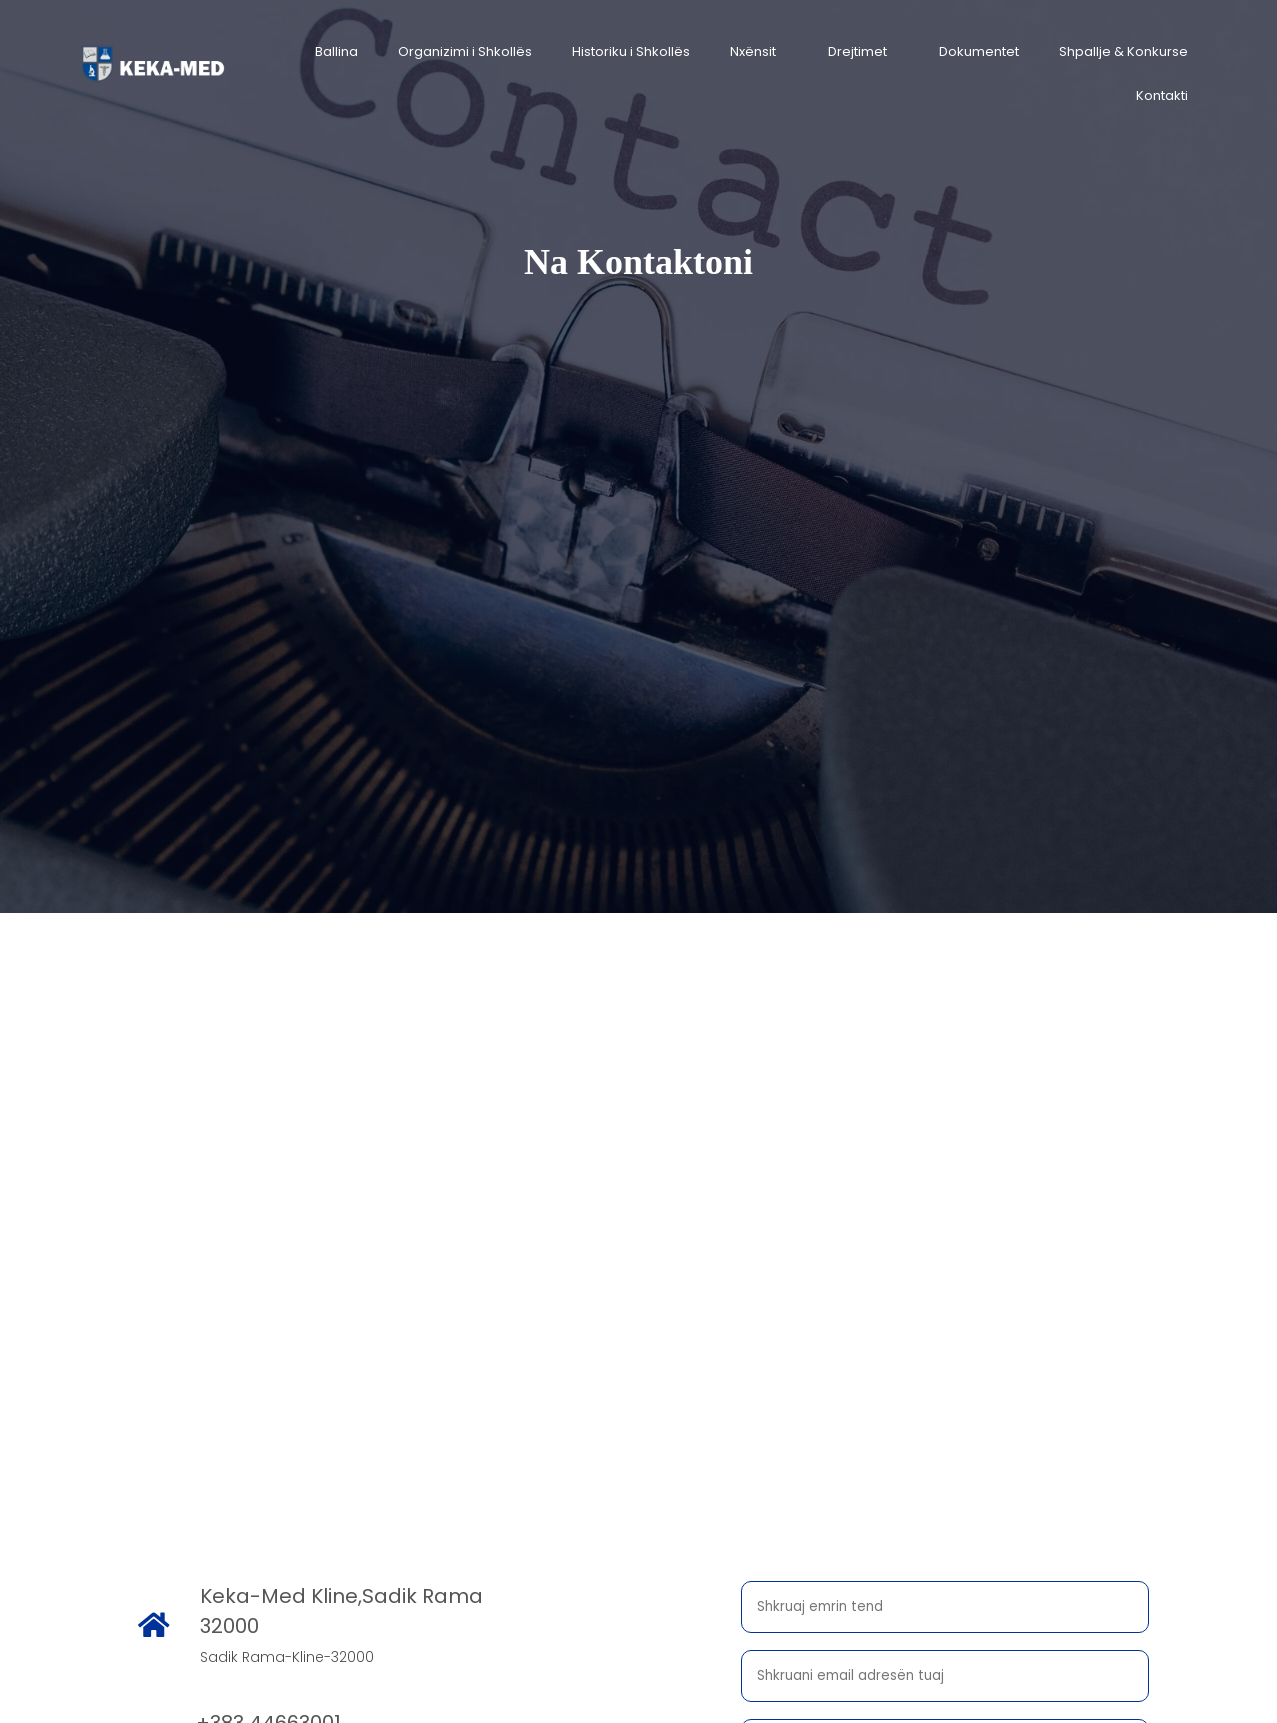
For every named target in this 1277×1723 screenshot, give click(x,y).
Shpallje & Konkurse (1123, 51)
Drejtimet (857, 51)
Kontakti (1162, 95)
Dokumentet (979, 51)
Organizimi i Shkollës (465, 51)
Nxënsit (753, 51)
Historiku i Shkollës (631, 51)
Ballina (336, 51)
